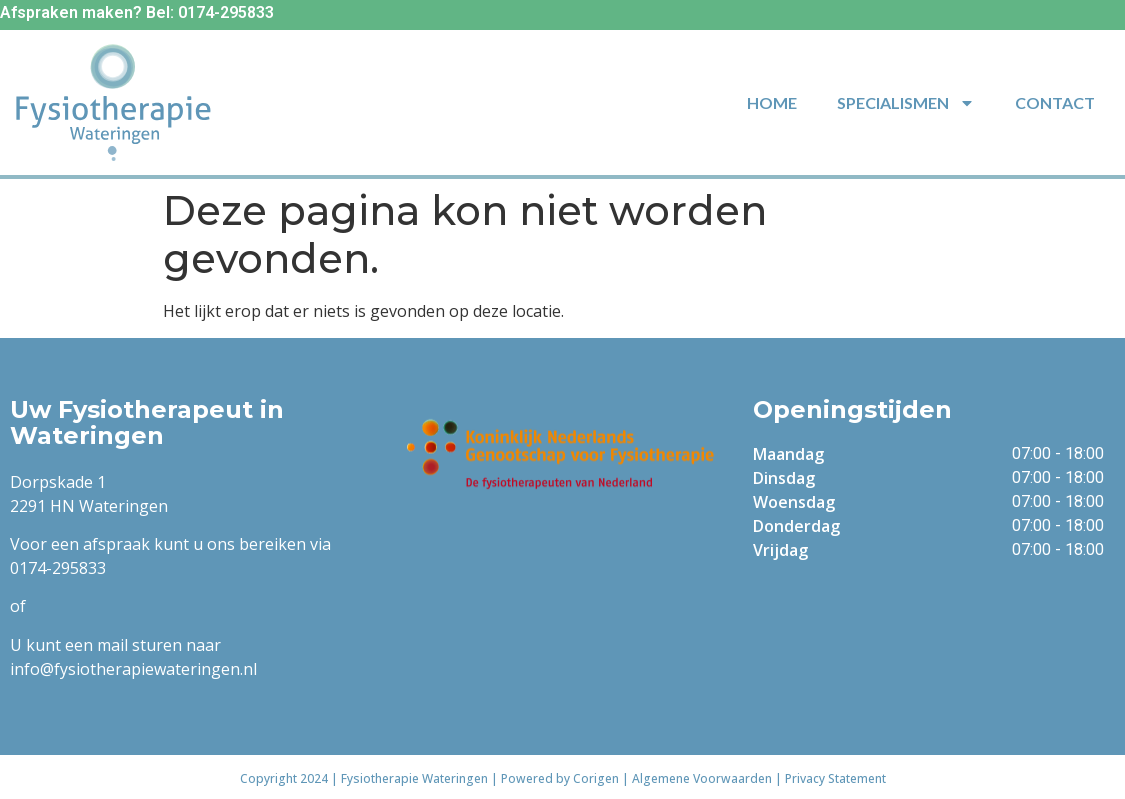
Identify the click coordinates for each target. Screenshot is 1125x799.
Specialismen (906, 103)
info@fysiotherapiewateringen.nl (133, 669)
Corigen (596, 778)
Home (772, 102)
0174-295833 (58, 568)
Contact (1055, 102)
